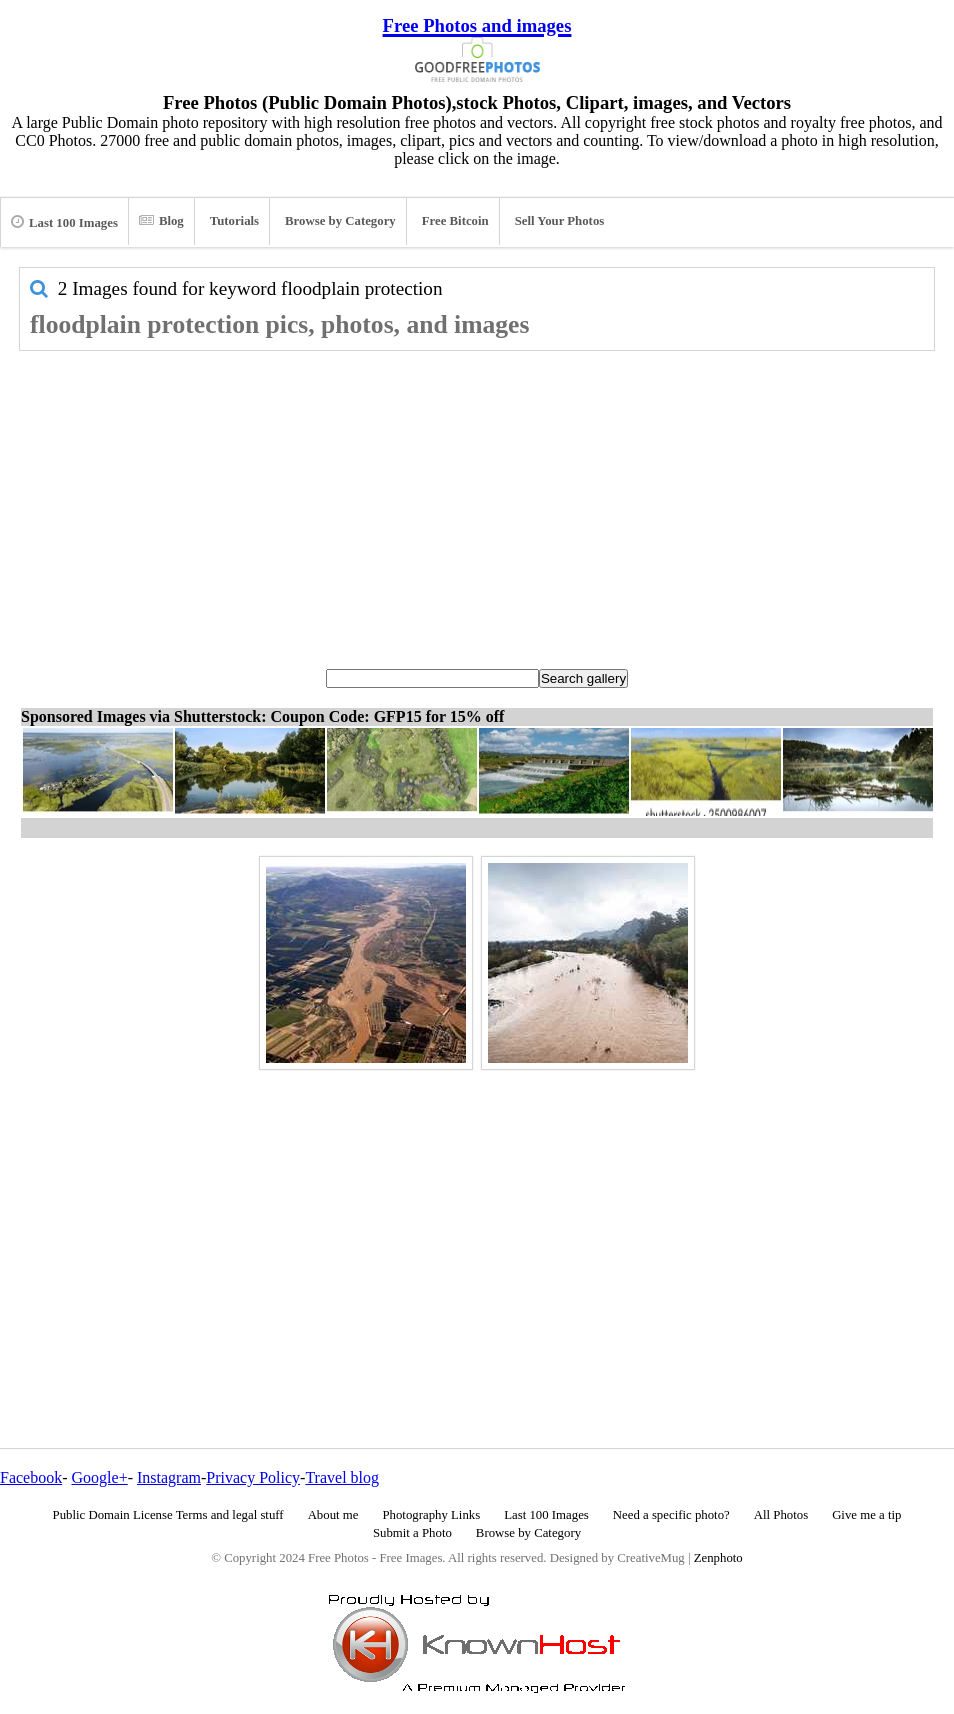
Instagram (169, 1477)
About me (333, 1515)
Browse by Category (340, 221)
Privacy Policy (253, 1477)
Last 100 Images (64, 222)
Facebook (31, 1477)
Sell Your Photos (560, 221)
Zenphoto (718, 1558)
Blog (161, 221)
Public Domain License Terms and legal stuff (168, 1515)
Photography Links (431, 1515)
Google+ (100, 1477)
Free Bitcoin (455, 221)
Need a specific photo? (671, 1515)
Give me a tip (866, 1515)
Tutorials (234, 221)
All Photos (781, 1515)
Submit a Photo (412, 1533)
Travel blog (342, 1477)
